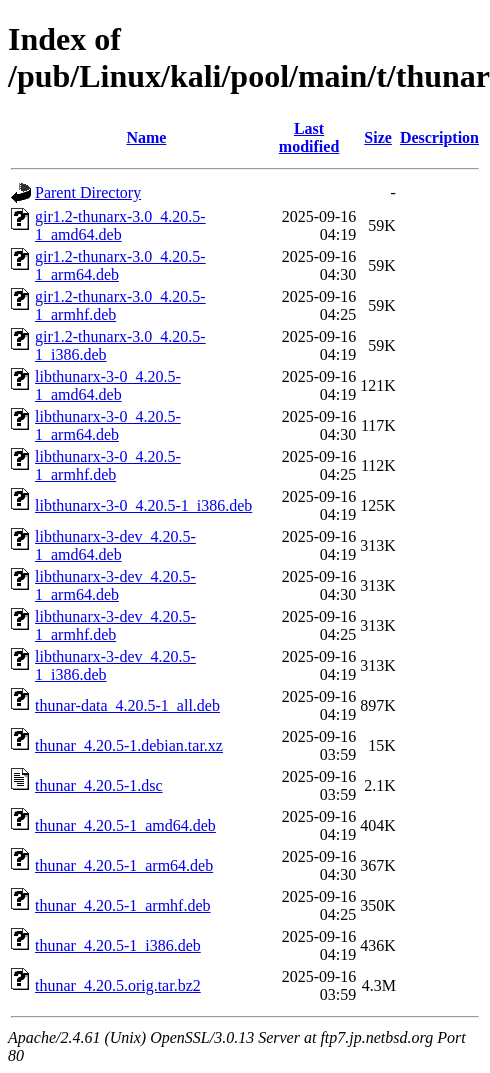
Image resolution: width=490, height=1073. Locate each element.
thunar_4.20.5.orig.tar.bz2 (118, 985)
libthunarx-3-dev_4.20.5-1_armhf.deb (115, 625)
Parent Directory (88, 192)
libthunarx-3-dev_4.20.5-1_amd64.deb (115, 545)
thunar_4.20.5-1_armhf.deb (123, 905)
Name (146, 137)
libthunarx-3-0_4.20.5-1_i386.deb (143, 505)
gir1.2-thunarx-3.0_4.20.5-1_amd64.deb (120, 225)
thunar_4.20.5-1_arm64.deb (124, 865)
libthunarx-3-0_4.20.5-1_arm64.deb (108, 425)
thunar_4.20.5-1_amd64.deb (125, 825)
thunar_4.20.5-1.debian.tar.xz (129, 745)
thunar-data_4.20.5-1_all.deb (127, 705)
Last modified (309, 137)
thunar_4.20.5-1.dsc (99, 785)
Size (378, 137)
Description (439, 137)
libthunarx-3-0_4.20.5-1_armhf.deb (108, 465)
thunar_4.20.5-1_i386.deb (118, 945)
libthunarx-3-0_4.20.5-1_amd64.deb (108, 385)
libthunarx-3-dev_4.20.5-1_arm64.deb (115, 585)
